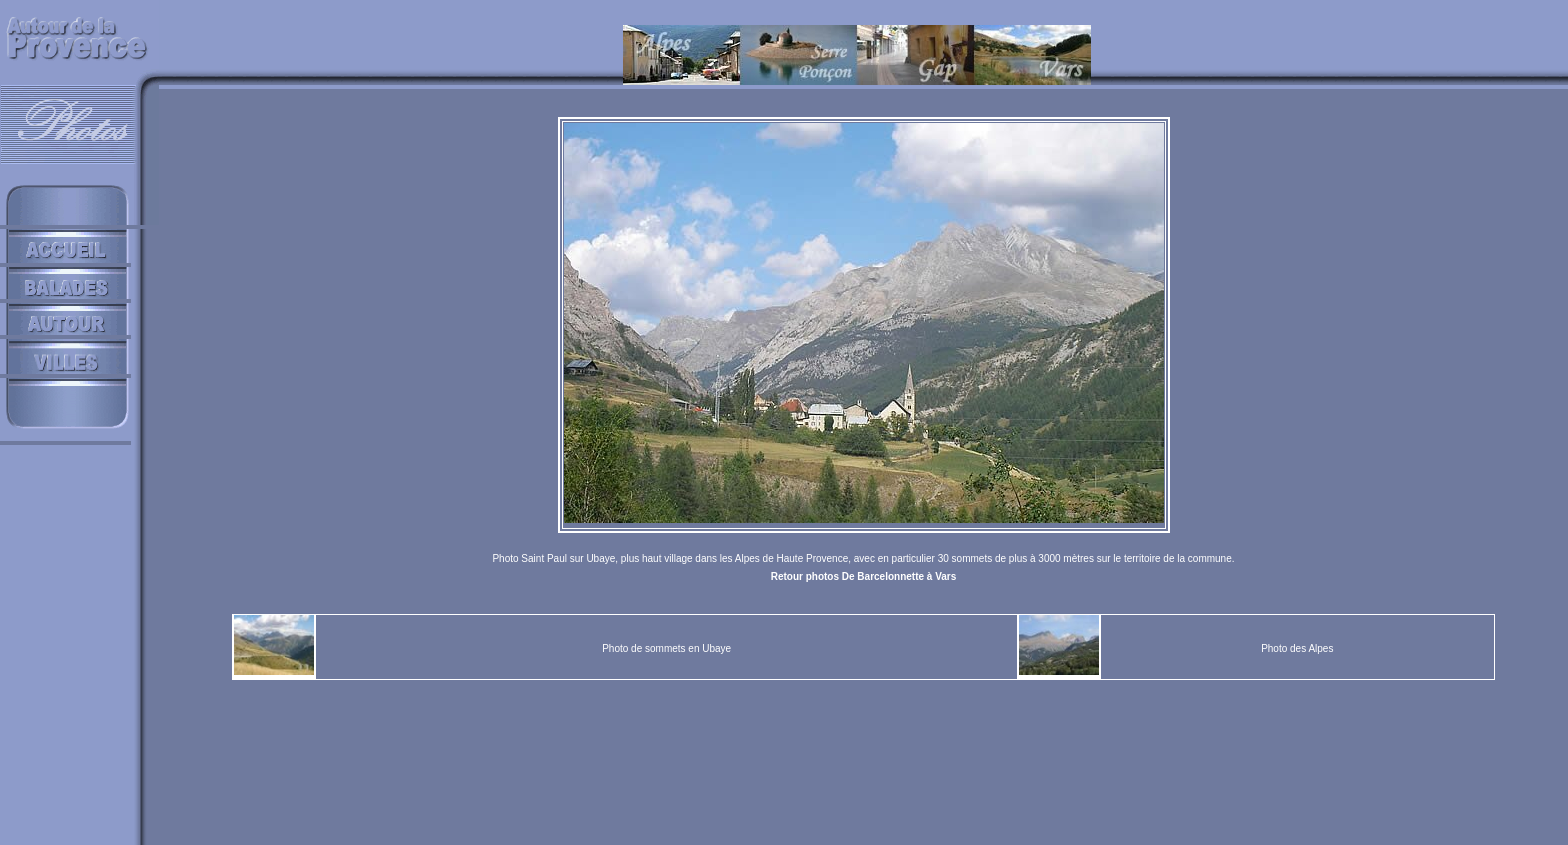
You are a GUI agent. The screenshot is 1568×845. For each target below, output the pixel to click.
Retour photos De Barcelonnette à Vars (864, 576)
